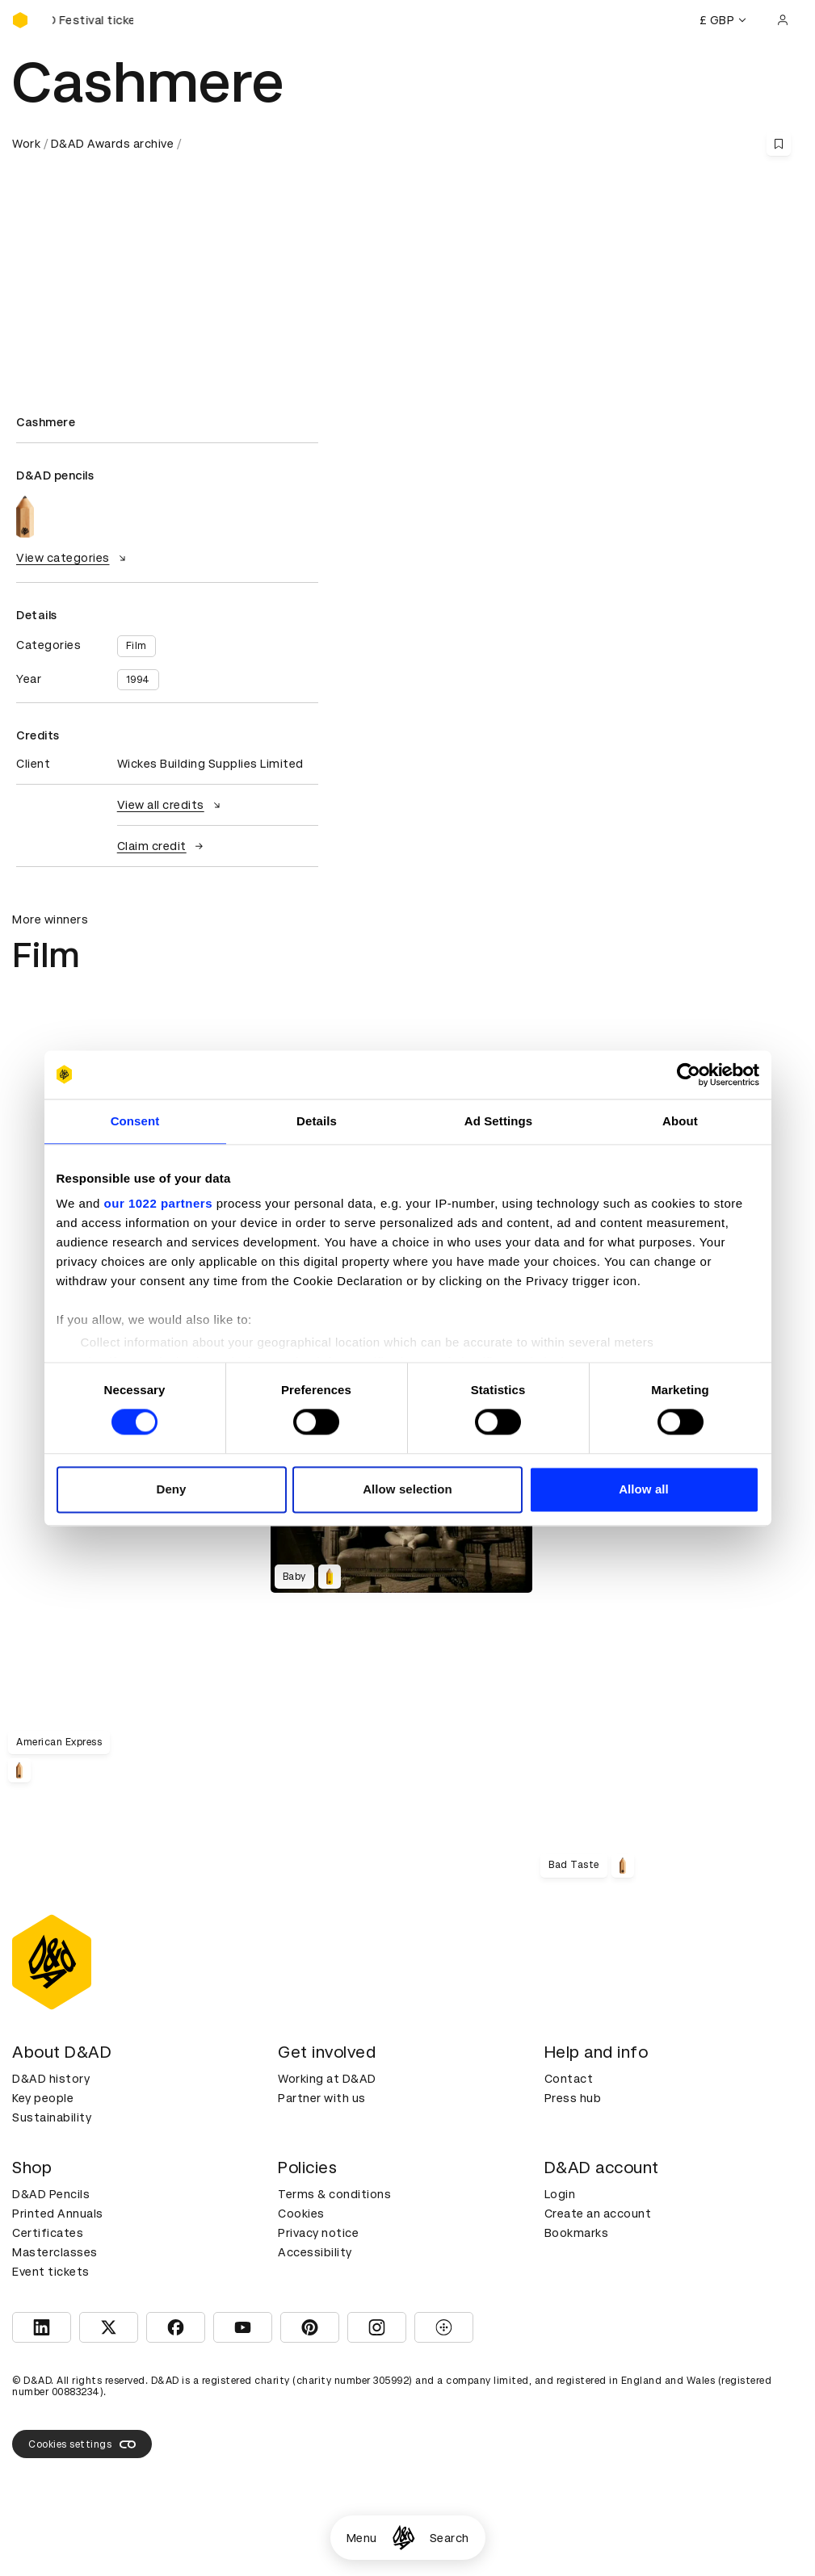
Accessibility (315, 2252)
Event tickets (51, 2271)
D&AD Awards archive (112, 143)
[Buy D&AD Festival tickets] (93, 20)
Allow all (644, 1489)
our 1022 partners (158, 1203)
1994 (138, 679)
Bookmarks (576, 2232)
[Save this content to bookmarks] (779, 144)
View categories (73, 558)
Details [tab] (316, 1121)
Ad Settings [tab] (498, 1121)
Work (26, 143)
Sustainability (51, 2117)
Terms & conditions (334, 2194)
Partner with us (322, 2098)
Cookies (301, 2213)
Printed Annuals (57, 2213)
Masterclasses (55, 2252)
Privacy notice (318, 2232)
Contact (569, 2078)
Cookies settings (82, 2444)
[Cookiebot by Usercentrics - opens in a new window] (688, 1074)
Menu (362, 2538)
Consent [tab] (135, 1121)
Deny (171, 1489)
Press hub (573, 2098)
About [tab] (680, 1121)
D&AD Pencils (51, 2194)
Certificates (47, 2232)
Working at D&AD (327, 2078)
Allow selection (407, 1489)
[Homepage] (403, 2537)
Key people (43, 2098)
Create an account (598, 2213)
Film (136, 645)
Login (560, 2194)
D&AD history (51, 2078)
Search (449, 2538)
